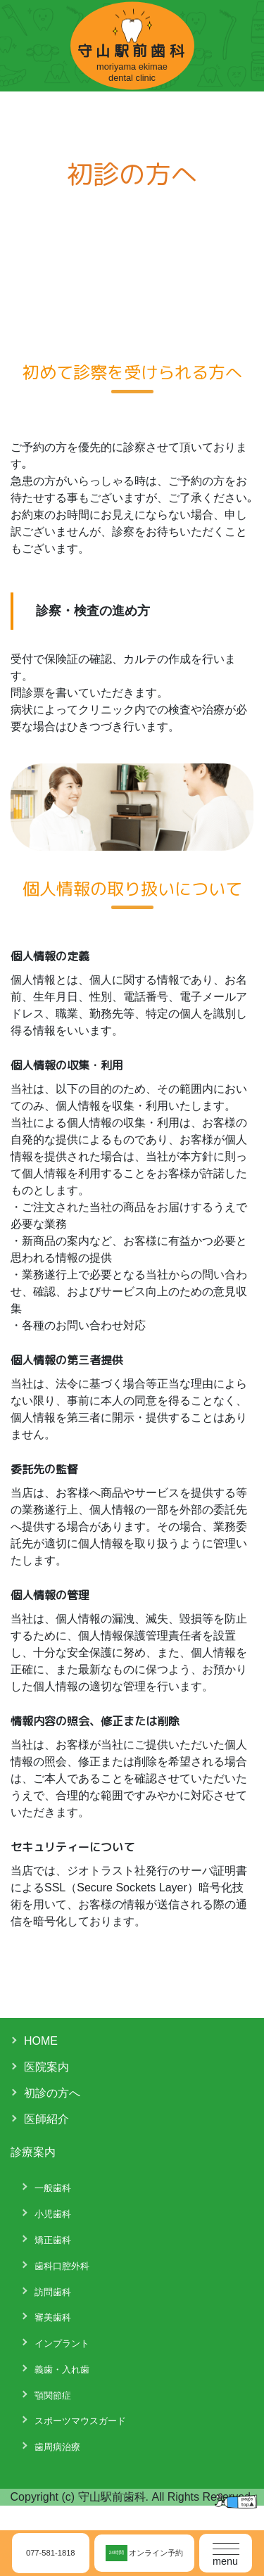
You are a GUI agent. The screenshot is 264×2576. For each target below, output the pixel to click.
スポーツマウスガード (80, 2421)
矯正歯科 (52, 2240)
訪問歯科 (52, 2292)
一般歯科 (52, 2188)
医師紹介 (46, 2119)
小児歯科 (52, 2214)
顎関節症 (52, 2395)
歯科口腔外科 (61, 2266)
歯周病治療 (57, 2447)
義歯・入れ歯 (61, 2369)
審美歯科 (52, 2317)
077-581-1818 (50, 2553)
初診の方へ (52, 2093)
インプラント (61, 2343)
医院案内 (46, 2067)
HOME (41, 2041)
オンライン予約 (144, 2553)
